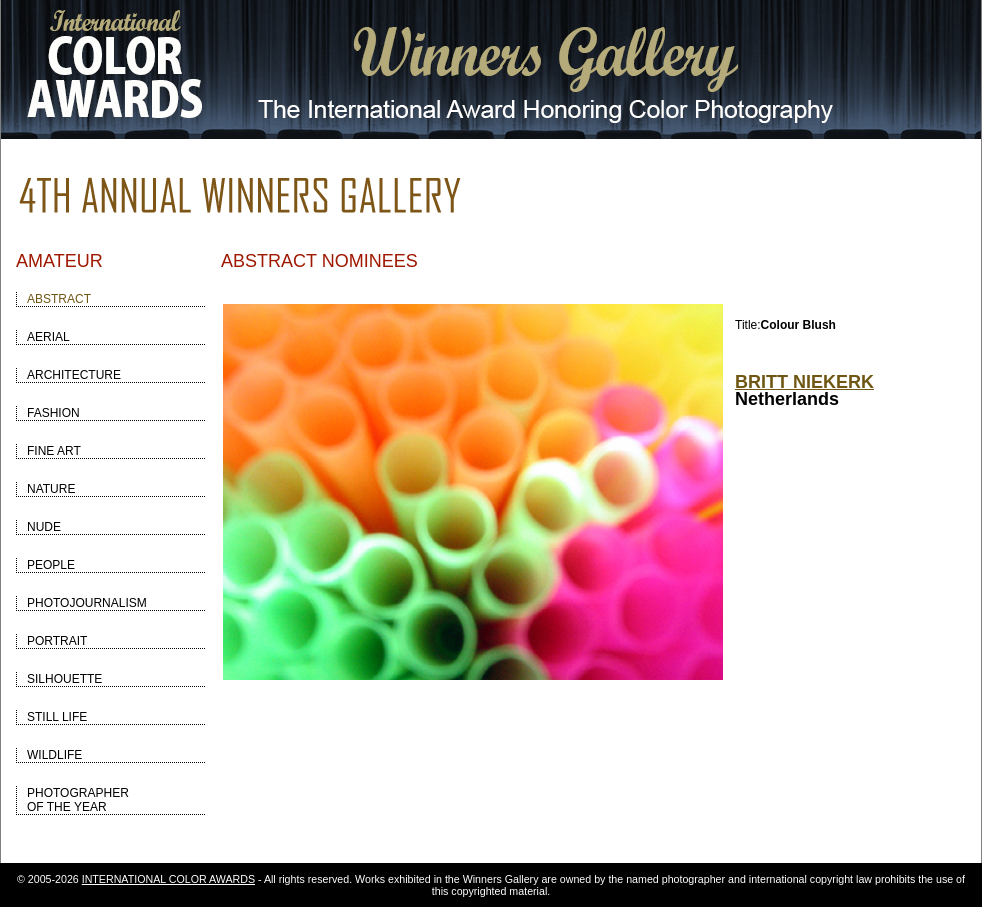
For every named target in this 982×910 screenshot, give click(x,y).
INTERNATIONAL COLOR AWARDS (168, 879)
